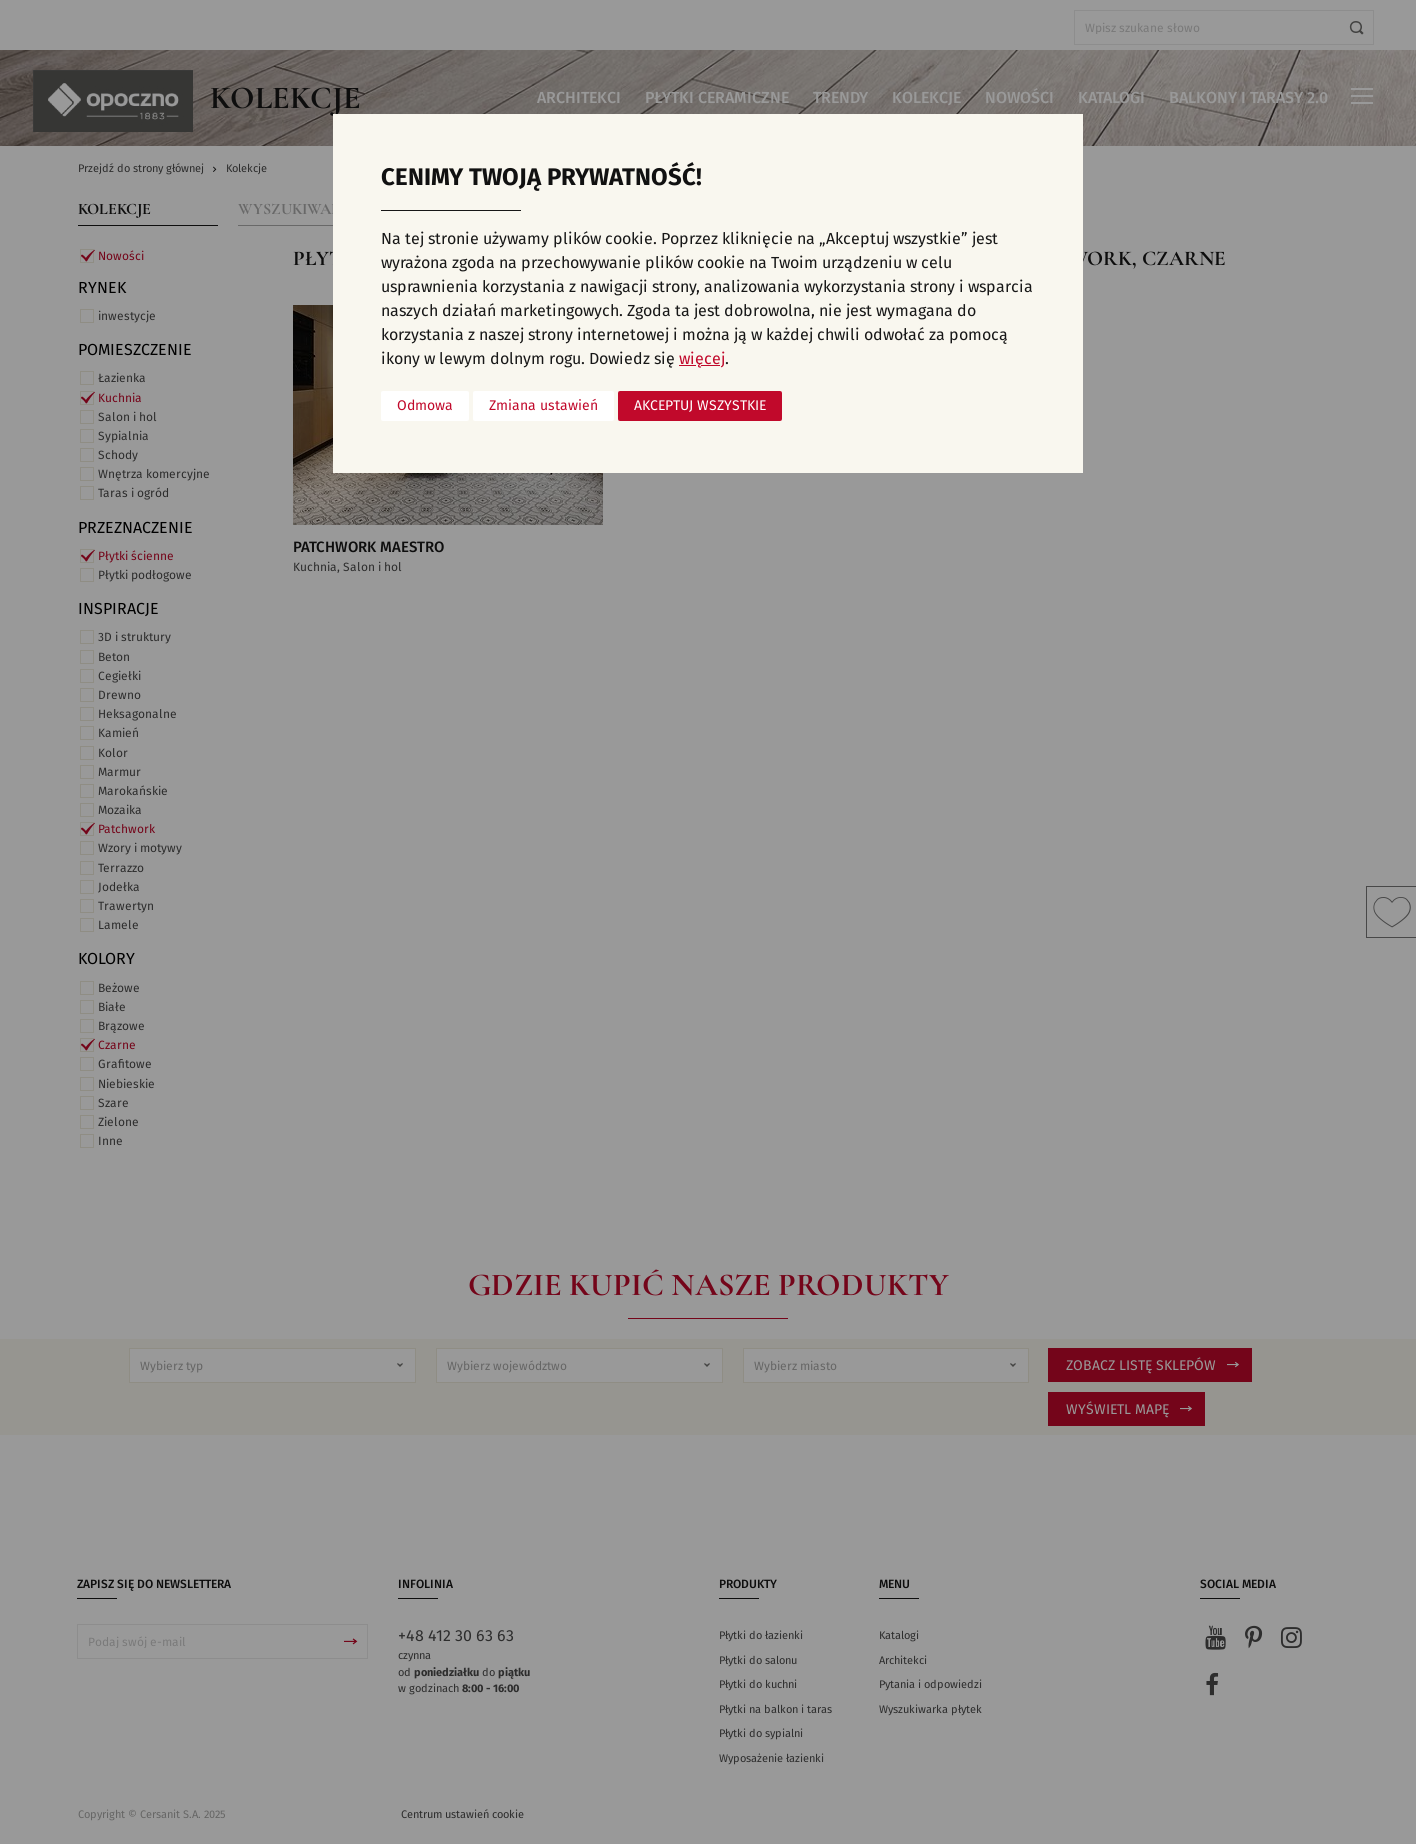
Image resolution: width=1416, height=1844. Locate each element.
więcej (702, 359)
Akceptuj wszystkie (700, 406)
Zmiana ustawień (543, 406)
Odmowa (425, 406)
